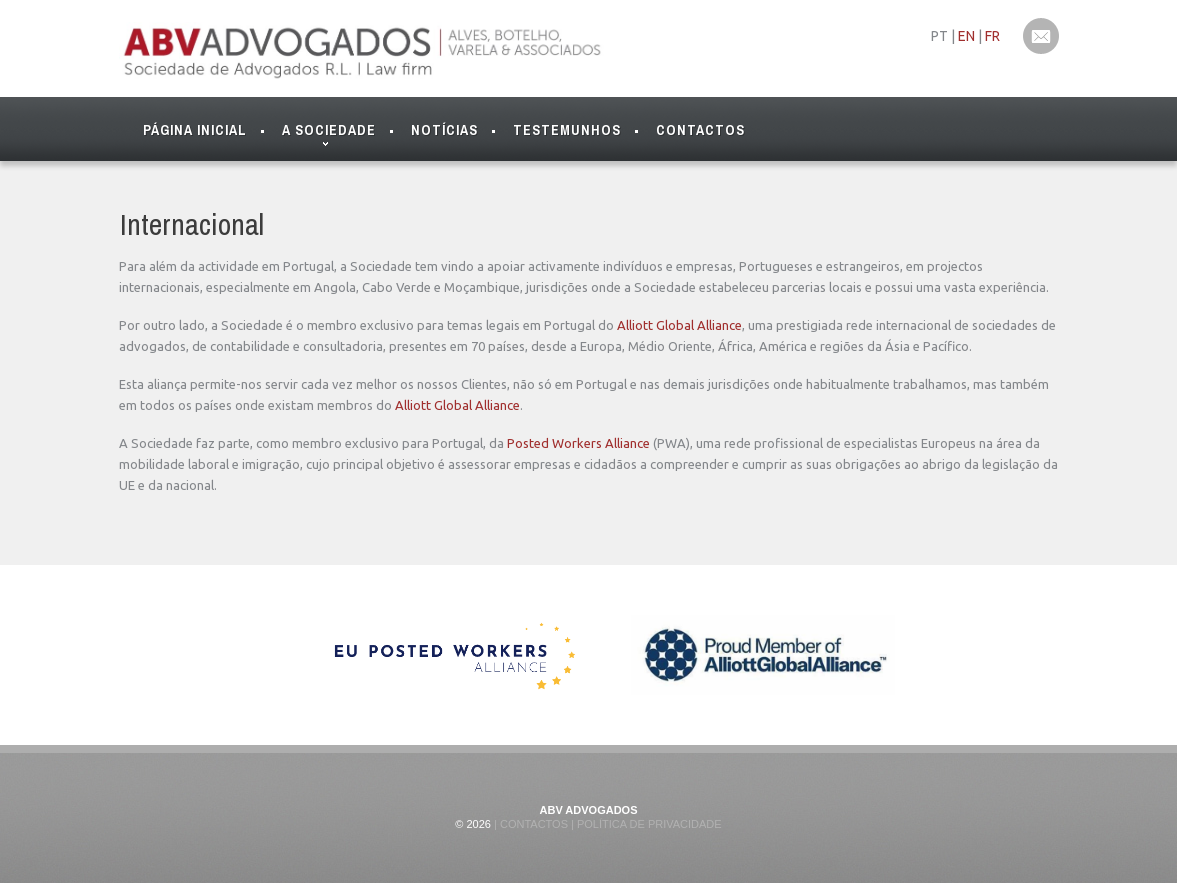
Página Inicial (195, 130)
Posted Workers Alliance (578, 443)
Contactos (700, 130)
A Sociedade (329, 134)
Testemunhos (567, 130)
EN (966, 36)
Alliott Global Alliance (679, 325)
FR (992, 36)
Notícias (444, 130)
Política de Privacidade (648, 824)
